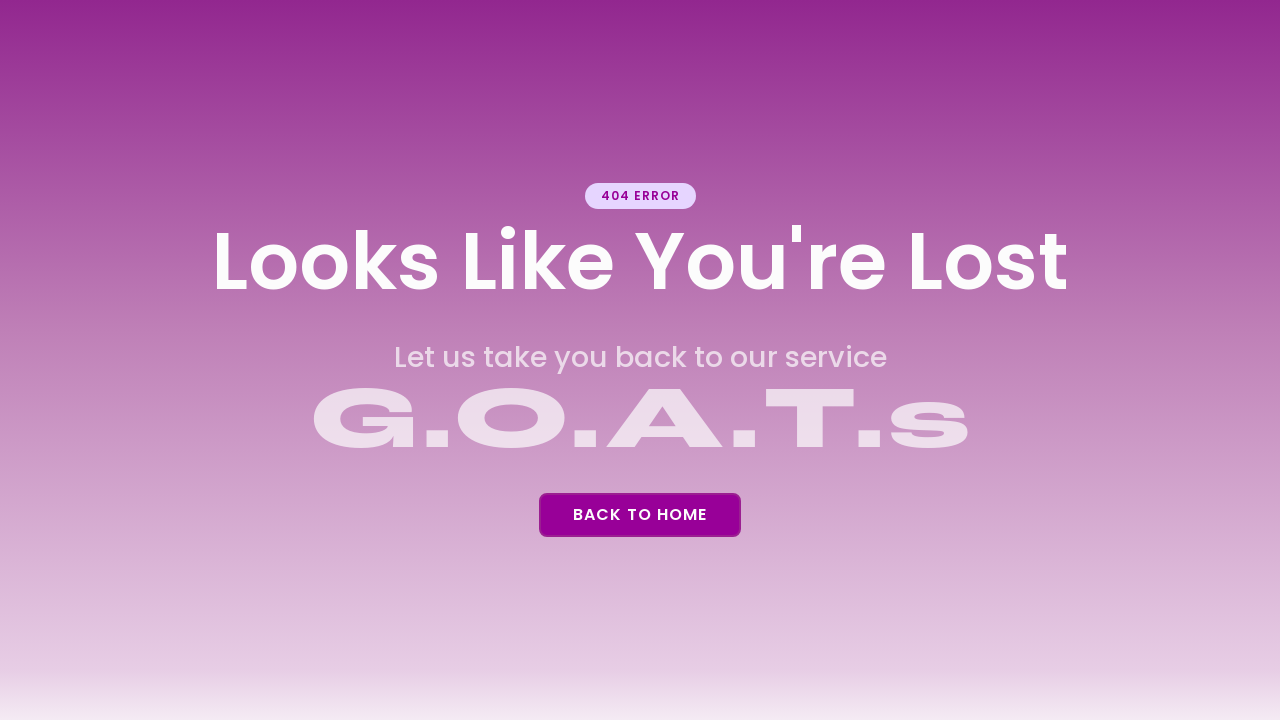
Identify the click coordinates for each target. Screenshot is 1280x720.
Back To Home (640, 514)
